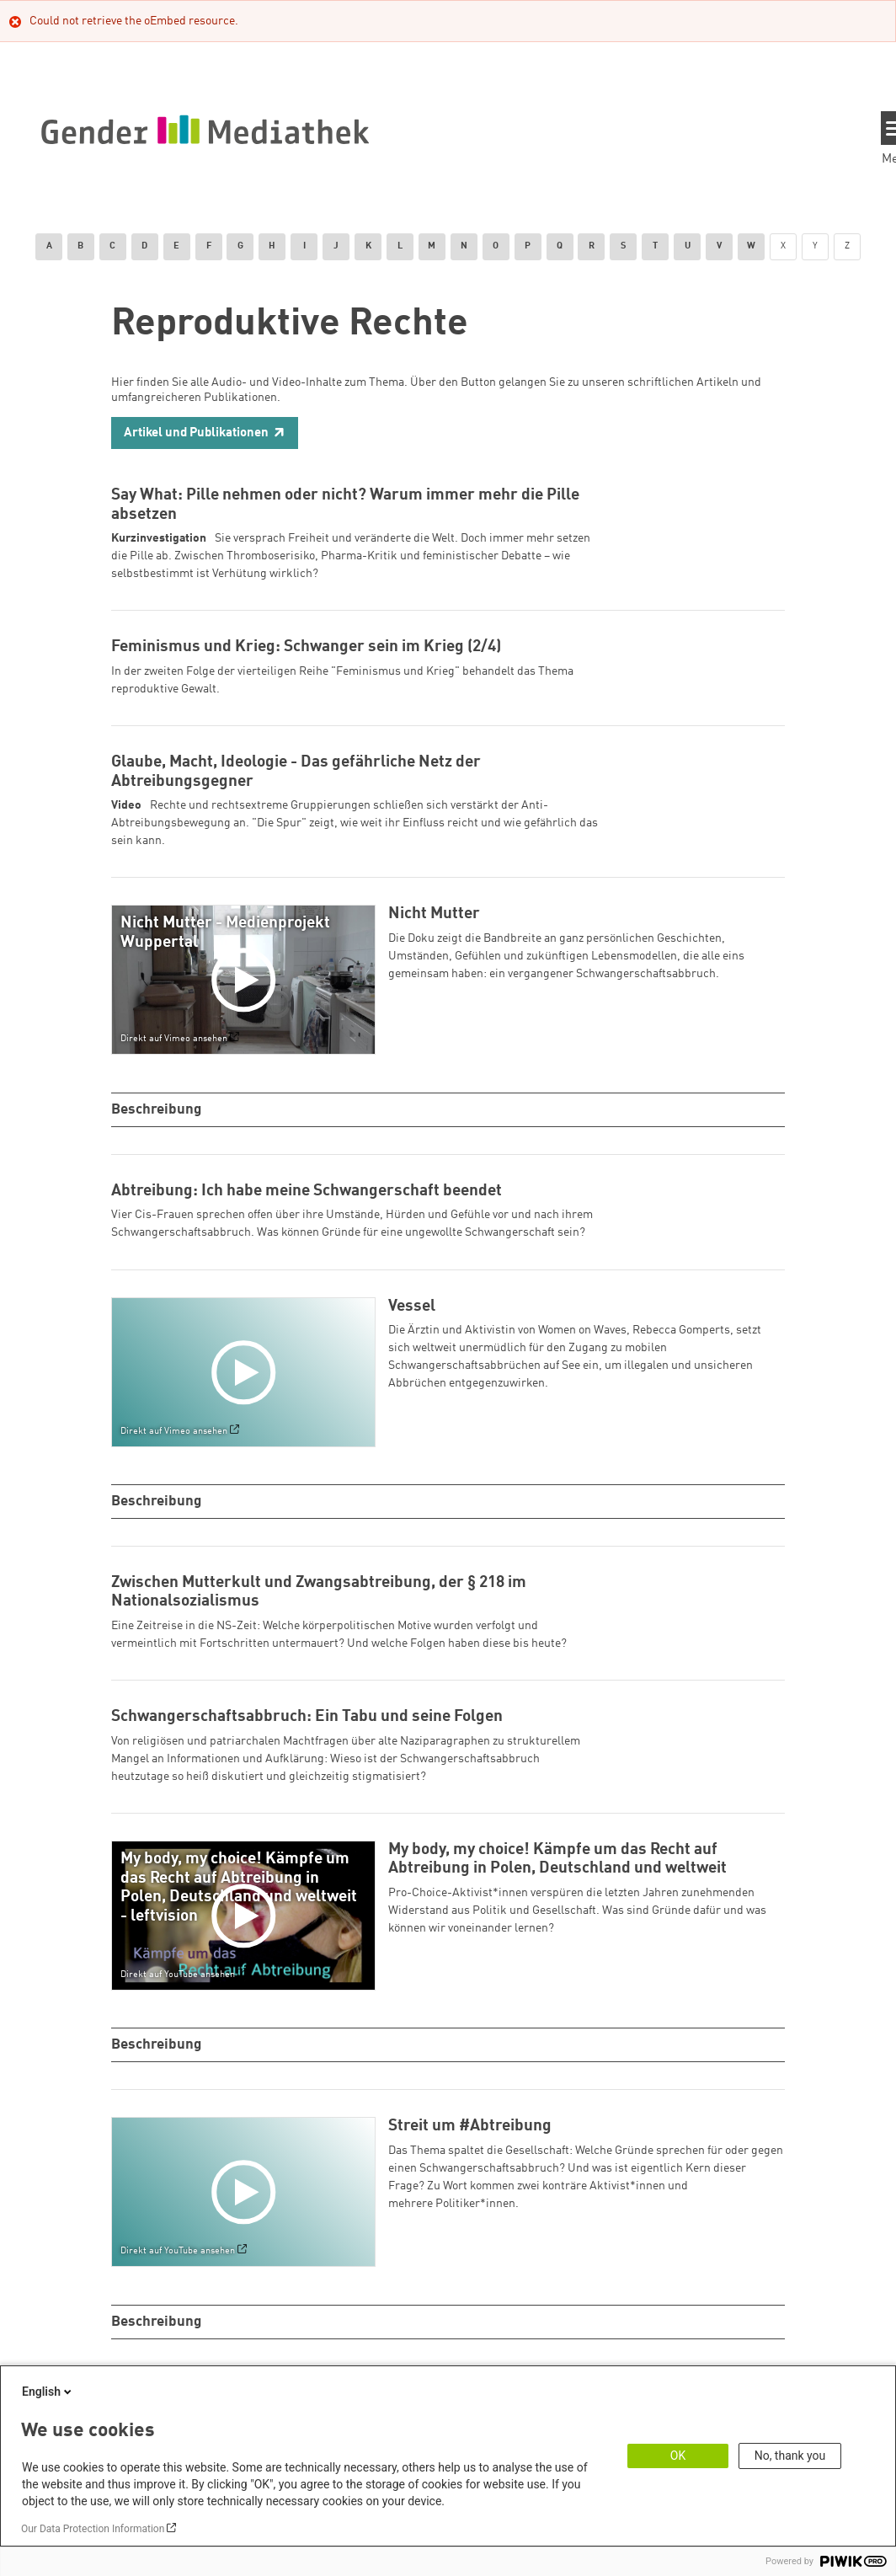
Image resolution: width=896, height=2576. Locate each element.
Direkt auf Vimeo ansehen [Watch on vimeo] (173, 1058)
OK (677, 2455)
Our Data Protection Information (92, 2529)
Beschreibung (158, 1128)
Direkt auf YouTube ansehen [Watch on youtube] (177, 1993)
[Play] (247, 998)
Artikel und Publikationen (196, 433)
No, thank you (790, 2455)
